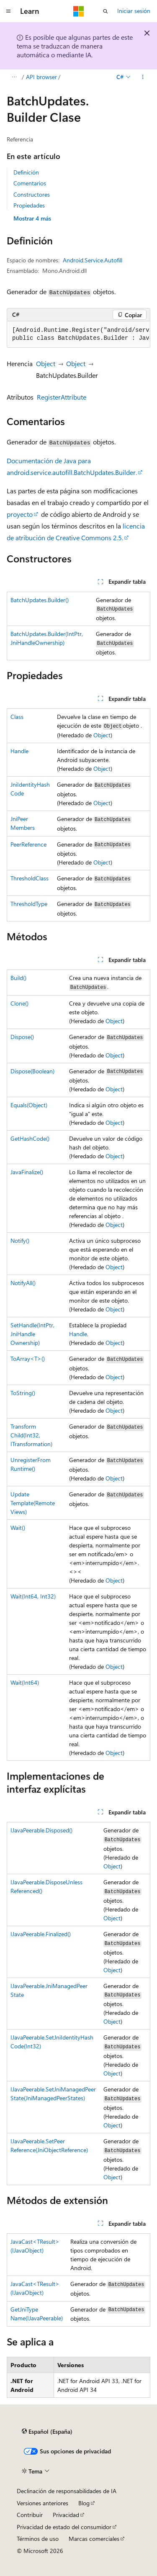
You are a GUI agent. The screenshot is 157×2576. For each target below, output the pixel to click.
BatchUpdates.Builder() (39, 600)
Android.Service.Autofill (92, 260)
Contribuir (30, 2515)
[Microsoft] (78, 11)
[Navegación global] (8, 11)
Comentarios (29, 183)
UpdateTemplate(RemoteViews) (32, 1503)
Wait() (17, 1528)
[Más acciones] (143, 77)
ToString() (22, 1393)
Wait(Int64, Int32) (33, 1596)
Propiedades (29, 205)
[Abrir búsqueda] (105, 11)
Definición (26, 172)
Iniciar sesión (133, 11)
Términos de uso (38, 2539)
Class (16, 717)
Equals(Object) (28, 1105)
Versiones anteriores (42, 2503)
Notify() (19, 1240)
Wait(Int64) (24, 1682)
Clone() (19, 1003)
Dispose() (22, 1037)
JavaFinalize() (26, 1172)
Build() (18, 978)
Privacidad (66, 2515)
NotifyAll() (23, 1283)
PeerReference (28, 844)
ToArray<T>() (27, 1358)
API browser (41, 77)
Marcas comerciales (94, 2539)
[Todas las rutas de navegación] (14, 77)
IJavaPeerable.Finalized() (40, 1934)
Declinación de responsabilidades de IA (66, 2491)
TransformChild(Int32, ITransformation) (31, 1435)
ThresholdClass (29, 878)
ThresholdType (28, 904)
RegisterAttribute (61, 397)
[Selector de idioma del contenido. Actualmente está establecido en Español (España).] (47, 2431)
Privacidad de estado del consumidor (64, 2527)
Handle (19, 751)
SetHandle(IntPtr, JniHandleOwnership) (32, 1334)
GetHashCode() (29, 1138)
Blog (84, 2503)
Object (45, 363)
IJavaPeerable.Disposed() (41, 1830)
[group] (78, 334)
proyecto (20, 514)
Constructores (31, 194)
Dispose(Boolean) (32, 1071)
